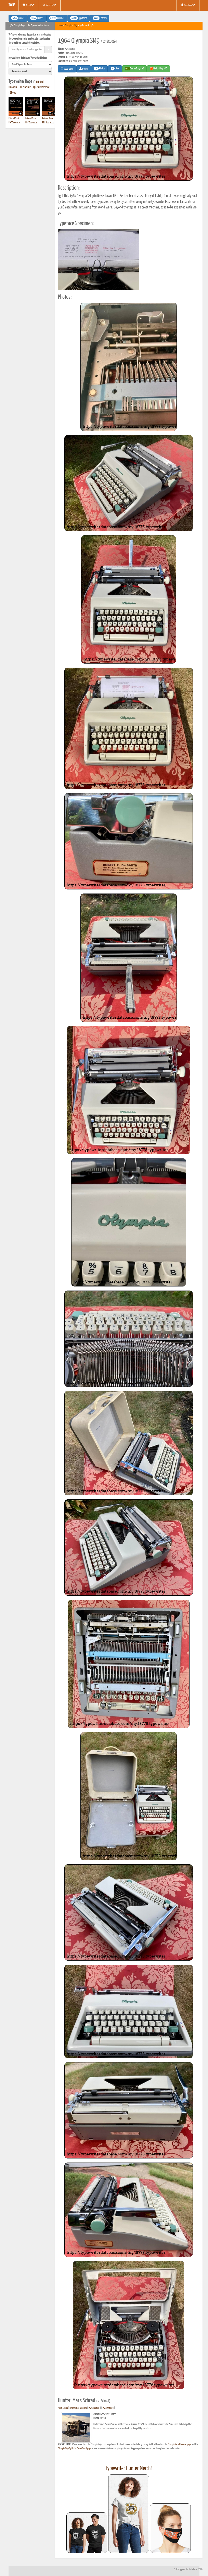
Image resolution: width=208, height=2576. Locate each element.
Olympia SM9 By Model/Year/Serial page (74, 2448)
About (28, 5)
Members (188, 5)
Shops (13, 92)
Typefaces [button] (78, 18)
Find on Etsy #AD (158, 68)
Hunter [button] (83, 68)
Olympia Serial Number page (179, 2444)
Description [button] (67, 68)
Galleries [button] (56, 18)
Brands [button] (17, 18)
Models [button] (36, 18)
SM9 (75, 25)
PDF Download (14, 122)
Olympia (68, 25)
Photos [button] (99, 68)
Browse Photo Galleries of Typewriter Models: (28, 58)
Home (60, 25)
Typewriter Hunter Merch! (129, 2468)
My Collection (94, 2408)
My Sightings (108, 2408)
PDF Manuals (25, 87)
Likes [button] (115, 68)
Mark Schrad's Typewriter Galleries (72, 2408)
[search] (30, 64)
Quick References (42, 87)
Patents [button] (100, 18)
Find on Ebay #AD (134, 68)
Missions (49, 5)
